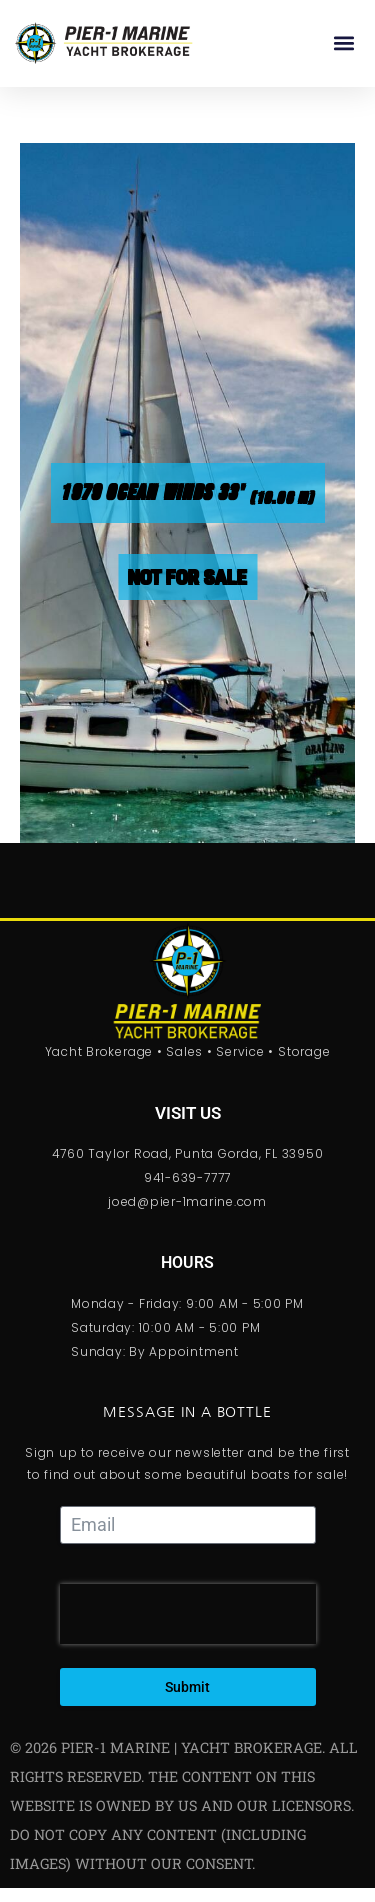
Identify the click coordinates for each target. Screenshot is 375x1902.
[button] (343, 43)
